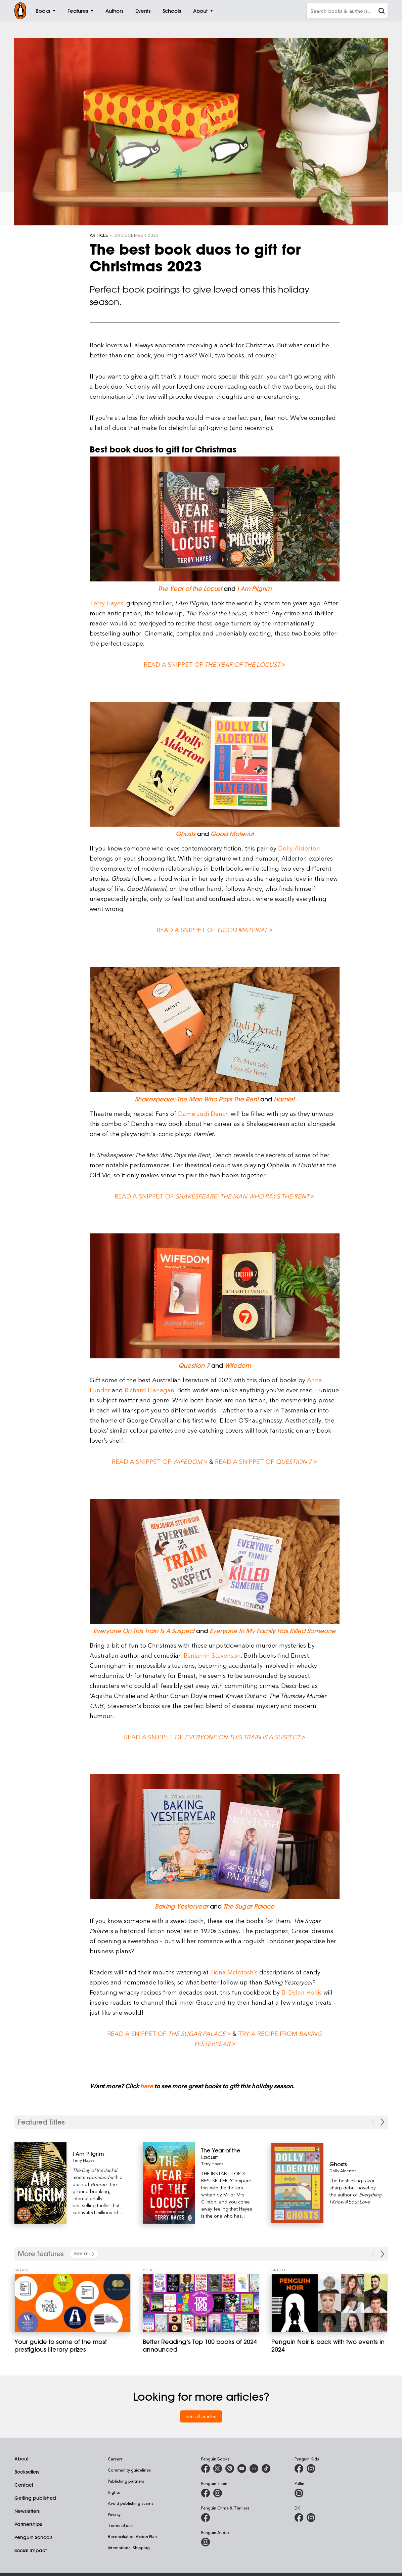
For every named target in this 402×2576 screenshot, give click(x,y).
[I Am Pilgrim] (99, 2153)
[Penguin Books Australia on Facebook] (205, 2468)
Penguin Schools (33, 2537)
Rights (114, 2492)
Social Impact (30, 2550)
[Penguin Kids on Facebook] (299, 2468)
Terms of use (120, 2525)
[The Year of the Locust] (227, 2153)
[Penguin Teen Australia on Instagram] (217, 2493)
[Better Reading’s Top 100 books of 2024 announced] (201, 2303)
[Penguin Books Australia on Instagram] (217, 2468)
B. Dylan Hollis (301, 1992)
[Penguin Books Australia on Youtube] (241, 2468)
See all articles (201, 2416)
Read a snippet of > (214, 664)
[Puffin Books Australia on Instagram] (299, 2493)
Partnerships (28, 2524)
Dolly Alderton (299, 848)
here (146, 2085)
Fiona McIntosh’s (234, 1971)
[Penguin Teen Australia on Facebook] (205, 2493)
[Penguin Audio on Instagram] (205, 2542)
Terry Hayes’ (107, 602)
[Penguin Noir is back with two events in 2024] (330, 2303)
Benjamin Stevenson (212, 1655)
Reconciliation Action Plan (132, 2536)
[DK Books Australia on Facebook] (299, 2517)
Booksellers (26, 2472)
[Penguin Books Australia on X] (229, 2468)
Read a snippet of (214, 1195)
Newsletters (27, 2511)
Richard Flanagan (149, 1389)
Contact (23, 2485)
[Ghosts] (355, 2164)
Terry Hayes (83, 2160)
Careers (115, 2459)
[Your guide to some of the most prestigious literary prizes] (73, 2303)
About (21, 2459)
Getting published (35, 2498)
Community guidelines (129, 2470)
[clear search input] (381, 11)
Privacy (114, 2514)
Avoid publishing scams (130, 2503)
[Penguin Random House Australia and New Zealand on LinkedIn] (254, 2468)
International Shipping (129, 2547)
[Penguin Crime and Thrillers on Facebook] (205, 2517)
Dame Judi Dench (203, 1113)
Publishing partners (126, 2481)
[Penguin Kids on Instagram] (311, 2468)
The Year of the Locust (190, 589)
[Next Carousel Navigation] (383, 2122)
